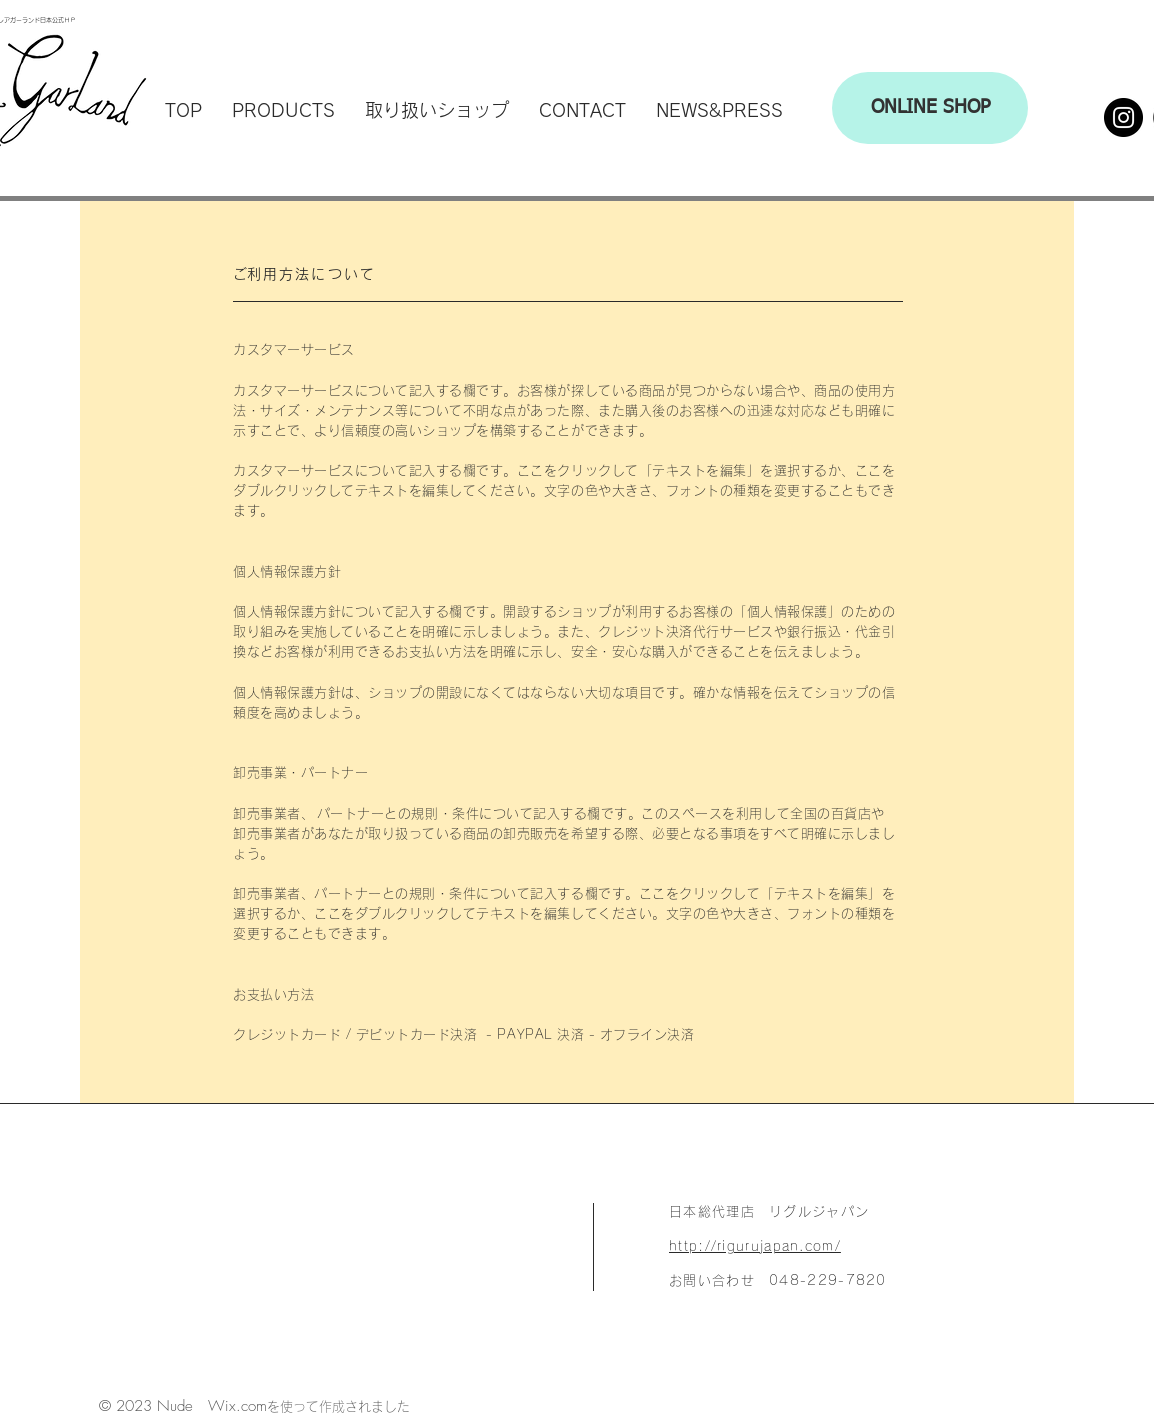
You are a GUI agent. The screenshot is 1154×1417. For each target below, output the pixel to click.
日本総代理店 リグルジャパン (769, 1211)
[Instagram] (1123, 117)
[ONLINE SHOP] (930, 108)
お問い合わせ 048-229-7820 (778, 1280)
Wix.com (237, 1406)
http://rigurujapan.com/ (755, 1246)
